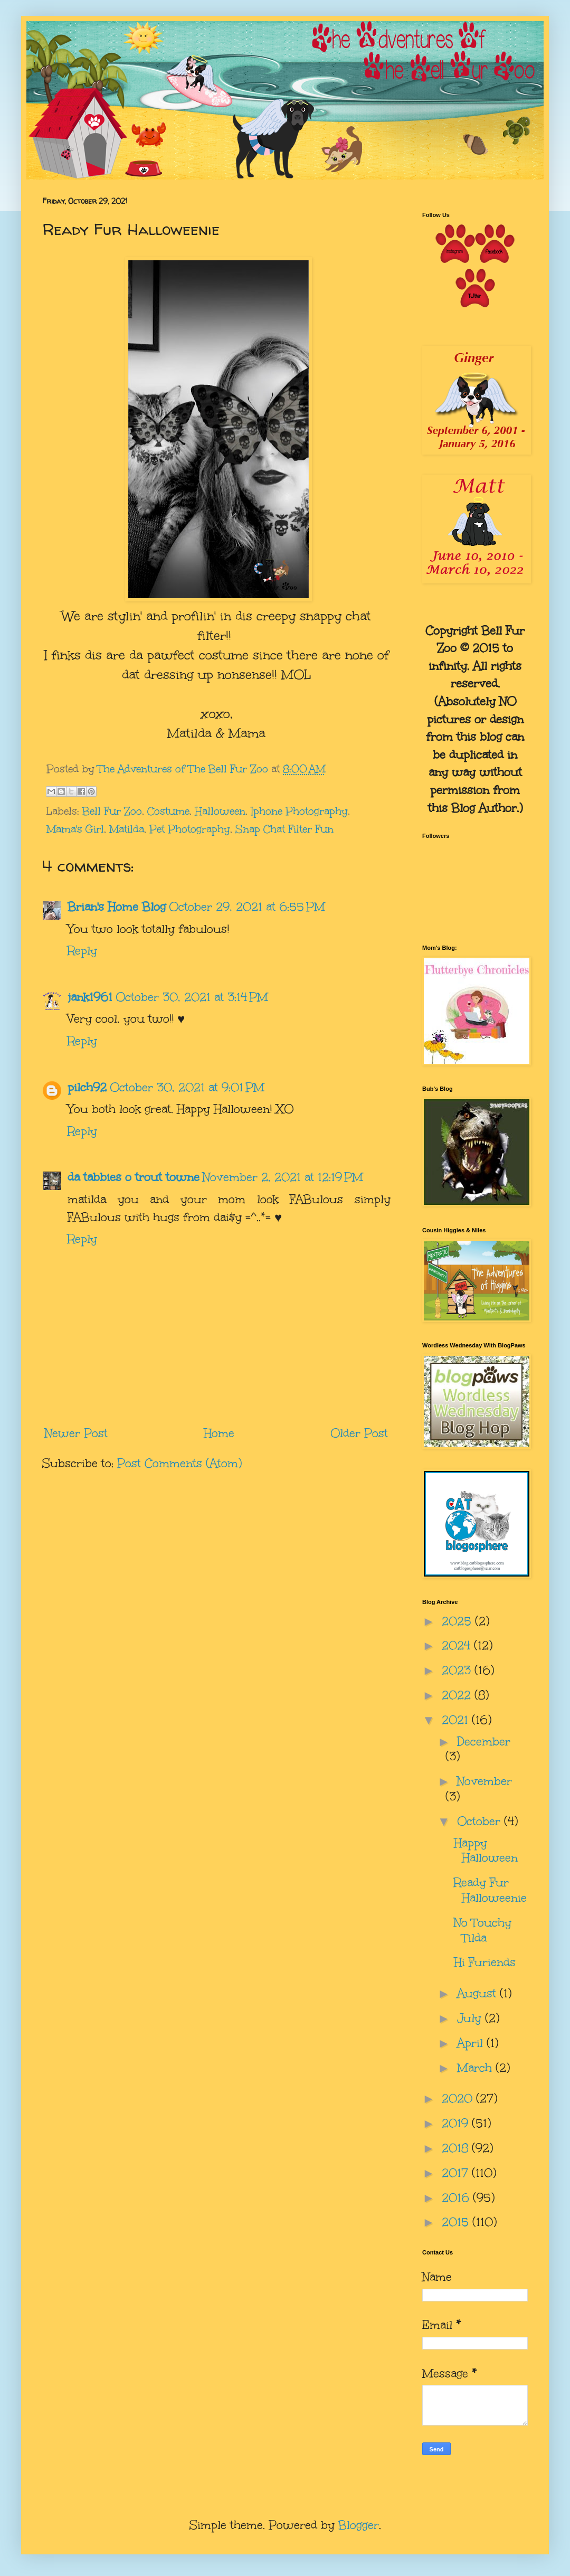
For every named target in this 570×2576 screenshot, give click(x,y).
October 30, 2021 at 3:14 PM (192, 997)
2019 (457, 2123)
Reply (82, 950)
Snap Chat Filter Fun (284, 829)
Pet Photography (189, 829)
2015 (457, 2222)
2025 (458, 1621)
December (483, 1741)
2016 (457, 2197)
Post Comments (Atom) (179, 1463)
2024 (458, 1645)
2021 (457, 1720)
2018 (457, 2148)
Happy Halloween (486, 1850)
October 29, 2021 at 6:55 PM (247, 906)
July (471, 2018)
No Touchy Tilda (482, 1930)
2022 (458, 1695)
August (478, 1993)
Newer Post (76, 1433)
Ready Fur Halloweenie (490, 1890)
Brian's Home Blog (117, 906)
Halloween (220, 811)
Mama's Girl (75, 829)
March (476, 2067)
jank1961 (90, 997)
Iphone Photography (299, 811)
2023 (458, 1670)
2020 (459, 2098)
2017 (457, 2173)
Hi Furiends (485, 1962)
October (480, 1821)
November (484, 1781)
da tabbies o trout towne (134, 1177)
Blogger (358, 2525)
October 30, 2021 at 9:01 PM (187, 1087)
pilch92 (87, 1087)
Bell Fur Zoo (112, 811)
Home (219, 1433)
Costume (168, 811)
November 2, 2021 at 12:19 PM (283, 1177)
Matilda (126, 829)
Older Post (359, 1433)
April (472, 2043)
